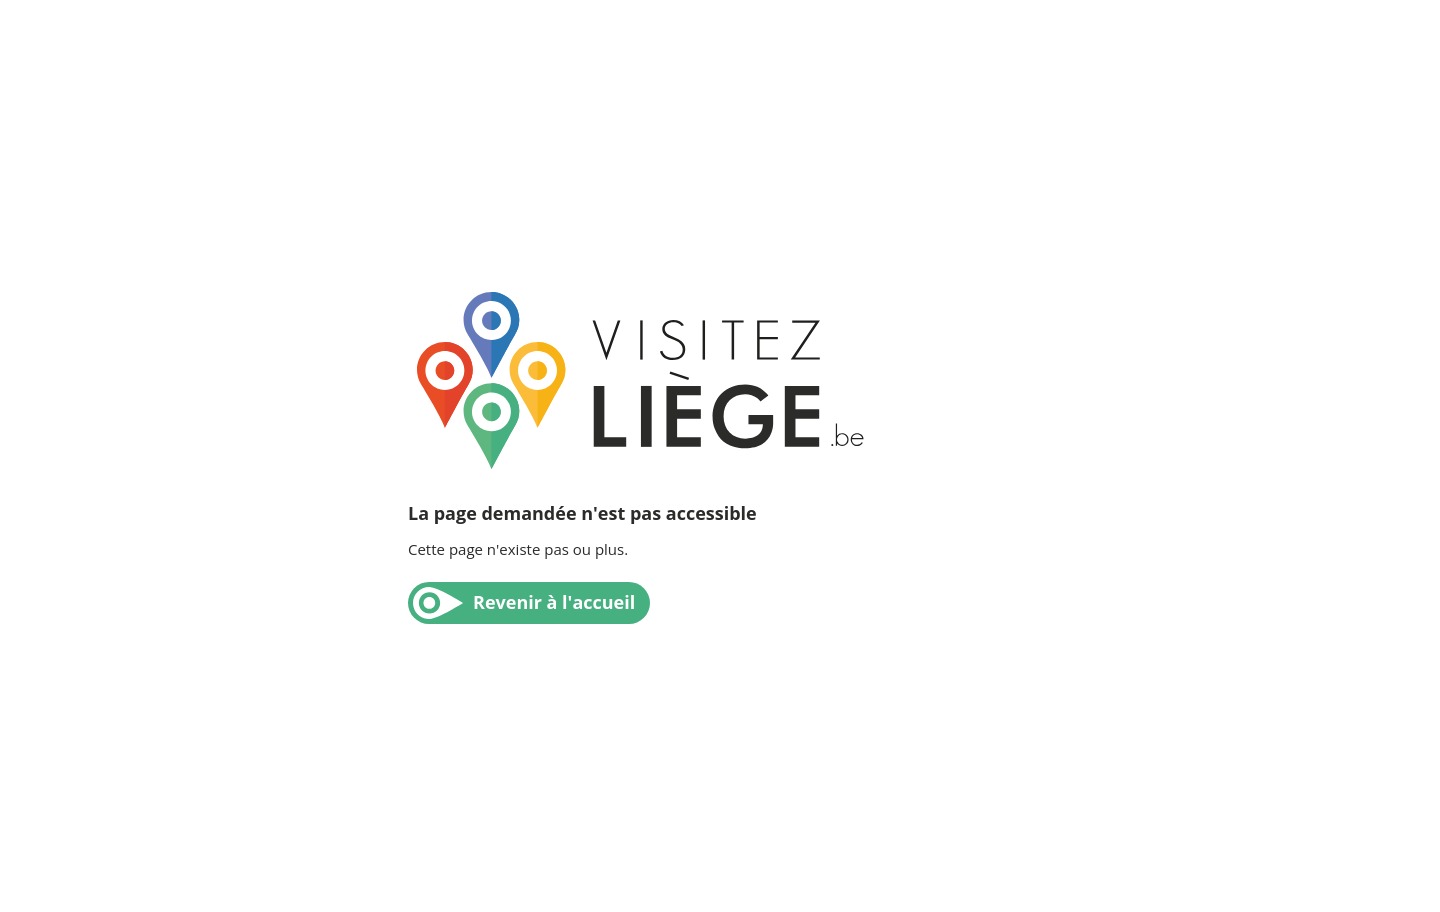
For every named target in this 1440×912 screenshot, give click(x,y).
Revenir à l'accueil (554, 602)
